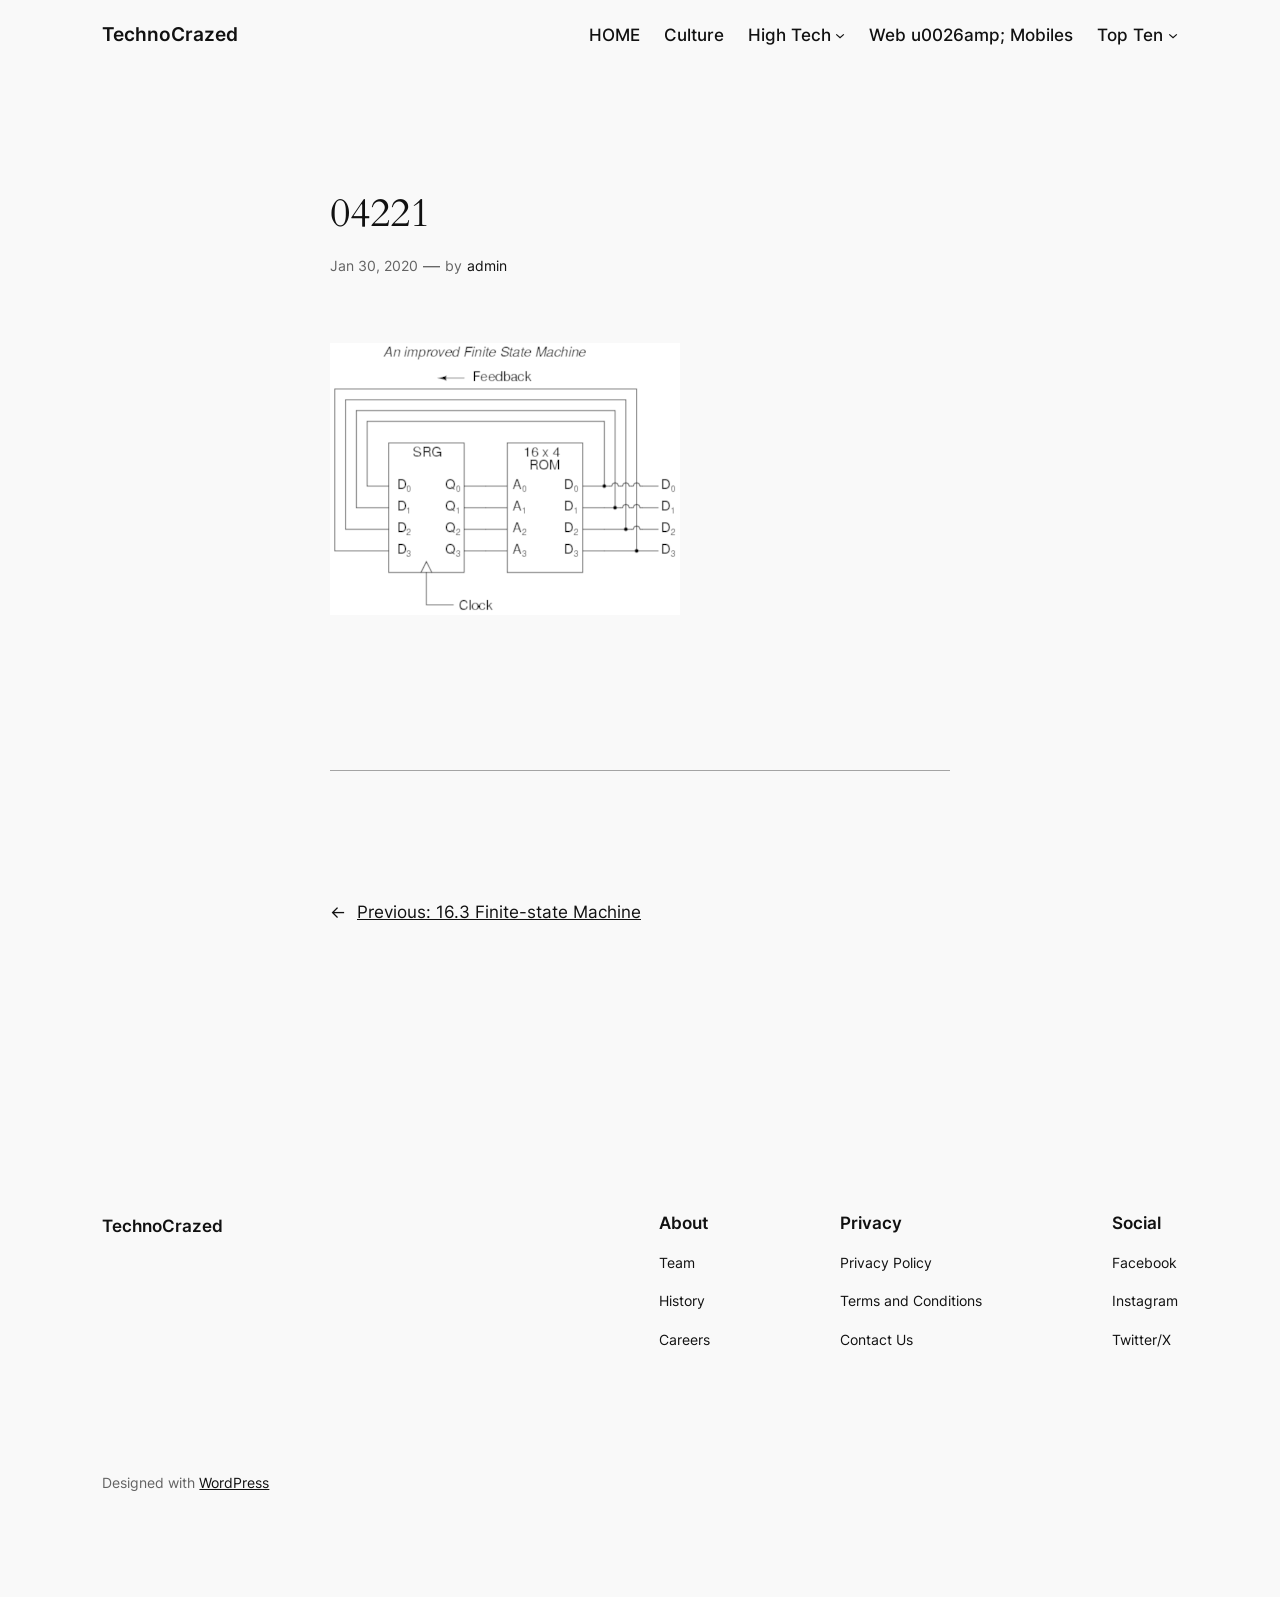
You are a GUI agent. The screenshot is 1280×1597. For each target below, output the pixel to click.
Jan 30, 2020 (374, 265)
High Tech (789, 35)
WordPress (234, 1482)
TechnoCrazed (170, 34)
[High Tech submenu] (840, 35)
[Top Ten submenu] (1173, 35)
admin (487, 265)
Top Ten (1130, 35)
